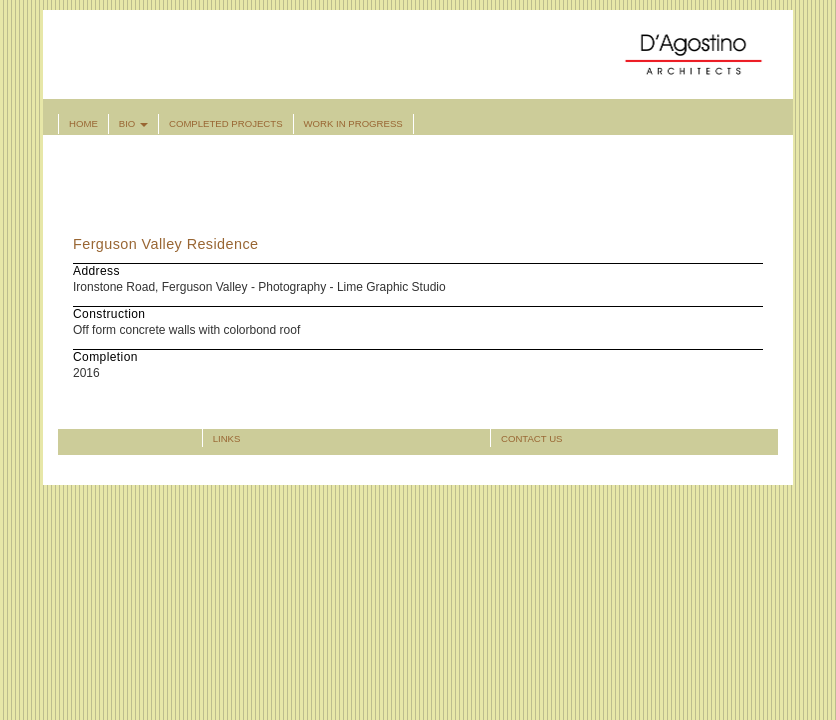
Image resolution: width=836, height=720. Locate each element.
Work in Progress (353, 123)
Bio (133, 123)
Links (227, 438)
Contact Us (531, 438)
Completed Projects (226, 123)
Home (83, 123)
